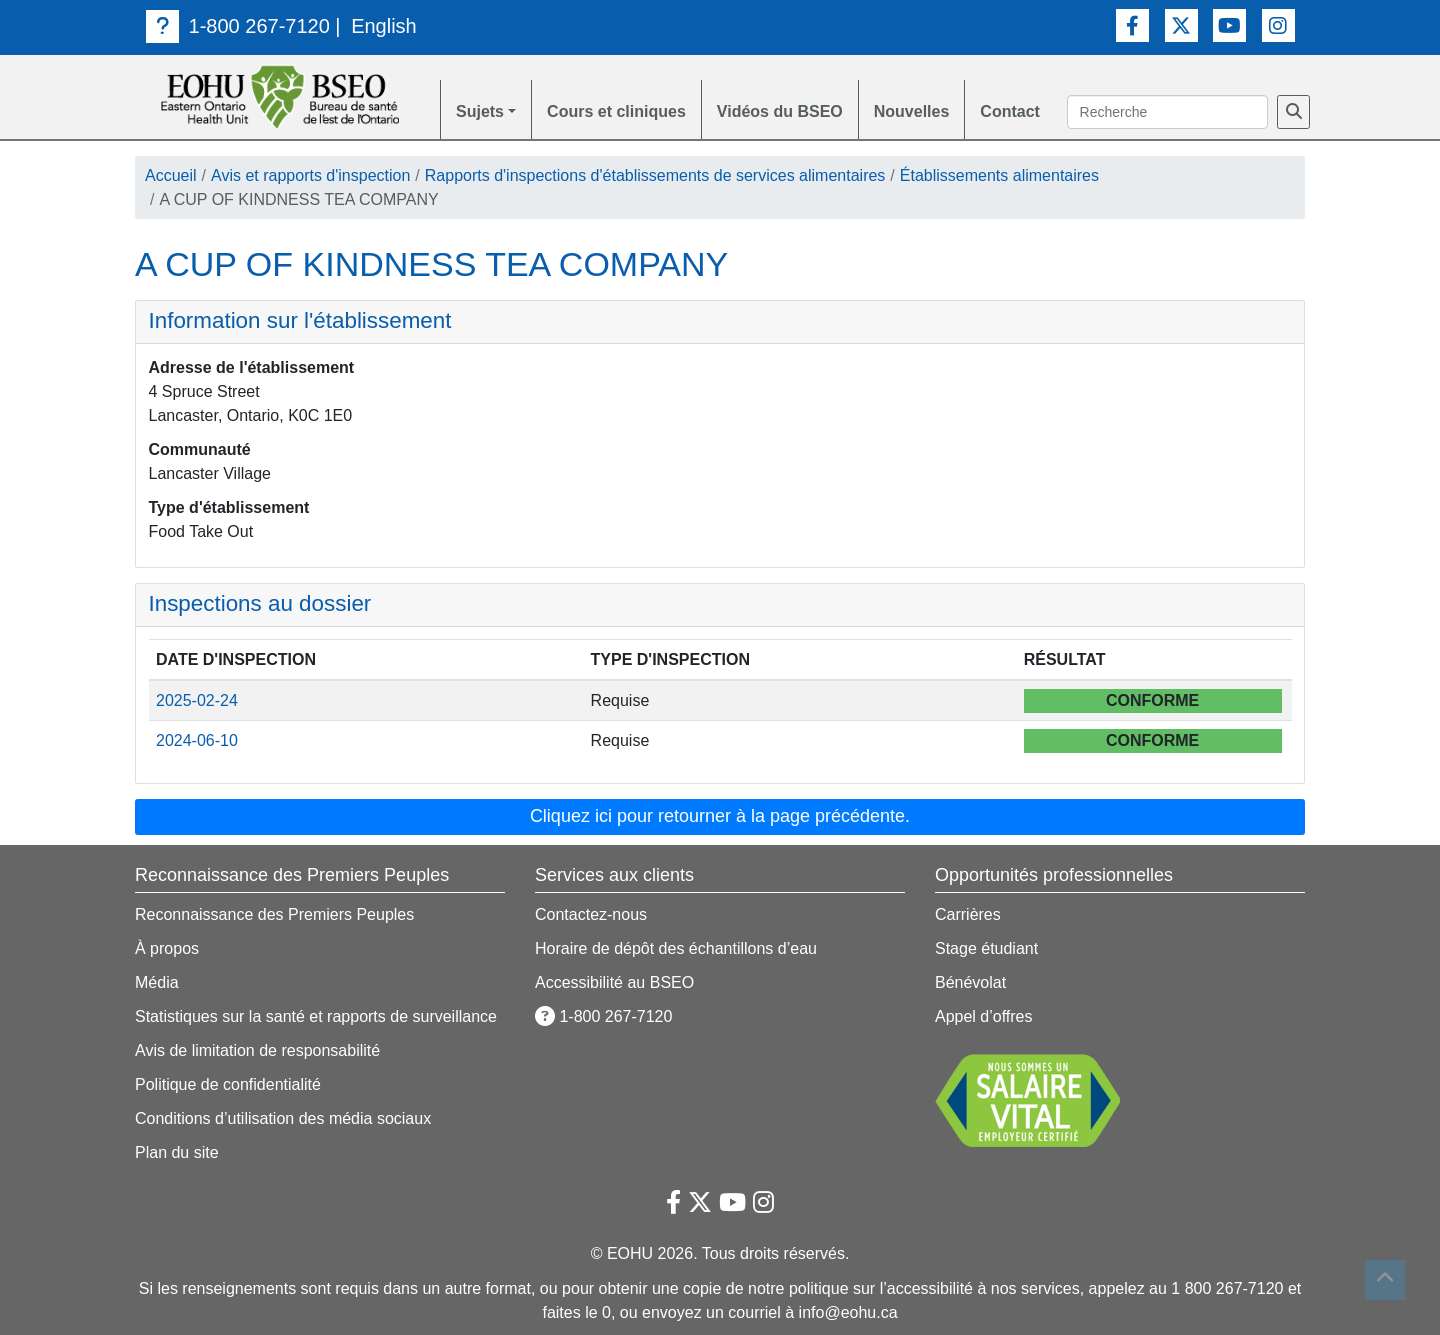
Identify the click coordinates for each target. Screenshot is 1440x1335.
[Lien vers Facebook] (1132, 25)
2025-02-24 (197, 700)
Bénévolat (970, 982)
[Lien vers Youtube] (1229, 25)
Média (157, 982)
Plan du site (177, 1152)
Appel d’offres (984, 1016)
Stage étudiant (986, 948)
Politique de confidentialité (228, 1084)
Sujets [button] (480, 111)
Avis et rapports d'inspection (310, 175)
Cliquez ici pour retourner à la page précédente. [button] (720, 816)
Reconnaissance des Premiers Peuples (274, 914)
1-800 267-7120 (238, 26)
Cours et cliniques (616, 111)
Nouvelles (912, 111)
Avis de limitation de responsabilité (257, 1050)
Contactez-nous (591, 914)
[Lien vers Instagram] (1278, 25)
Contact (1010, 111)
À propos (167, 948)
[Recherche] (1293, 112)
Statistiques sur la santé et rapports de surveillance (316, 1016)
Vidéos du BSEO (780, 111)
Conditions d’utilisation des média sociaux (283, 1118)
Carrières (968, 914)
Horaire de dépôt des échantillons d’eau (676, 948)
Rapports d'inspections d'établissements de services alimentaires (655, 175)
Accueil (171, 175)
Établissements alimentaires (999, 175)
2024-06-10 (197, 740)
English (384, 26)
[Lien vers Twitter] (1181, 25)
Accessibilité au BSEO (614, 982)
